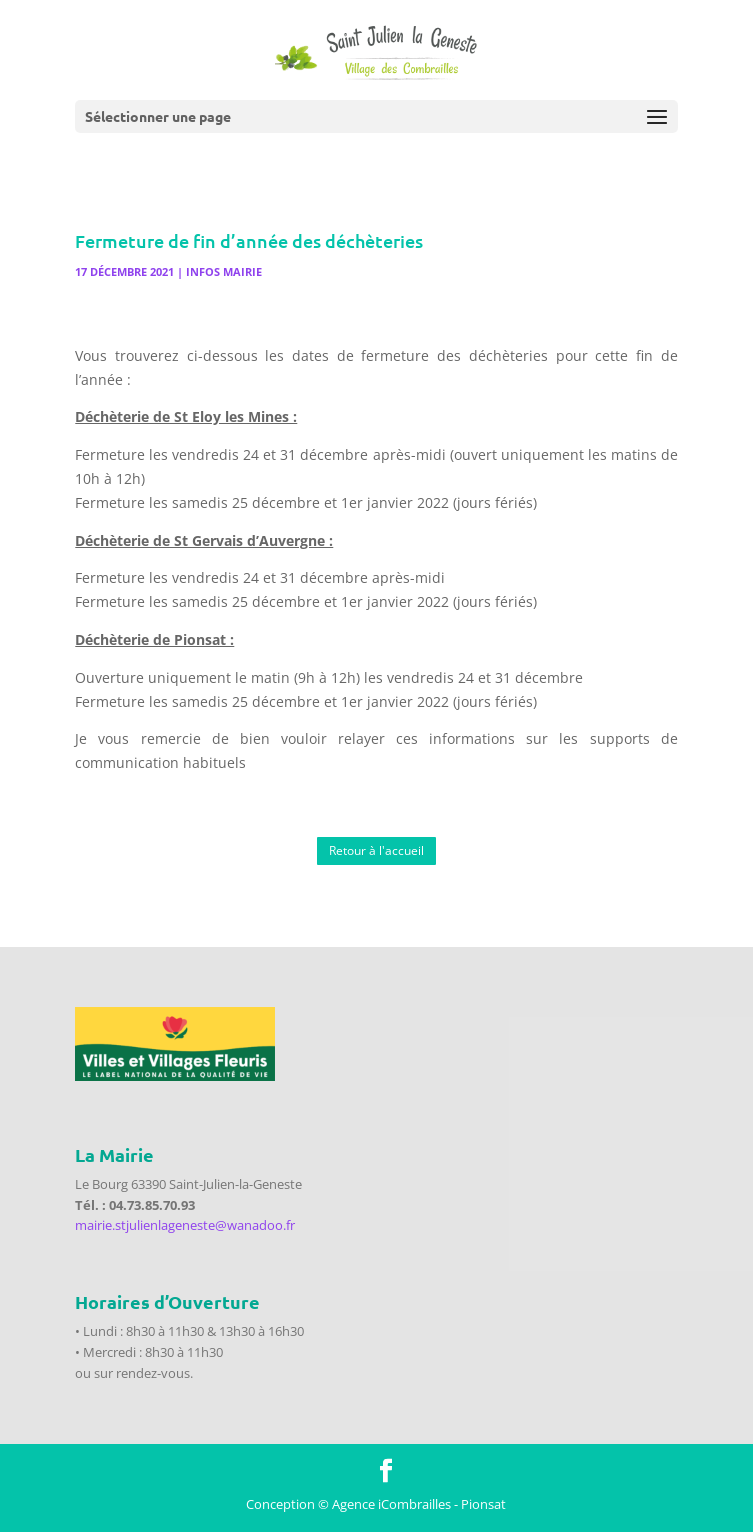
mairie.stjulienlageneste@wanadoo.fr (185, 1225)
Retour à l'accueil (376, 850)
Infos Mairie (224, 271)
